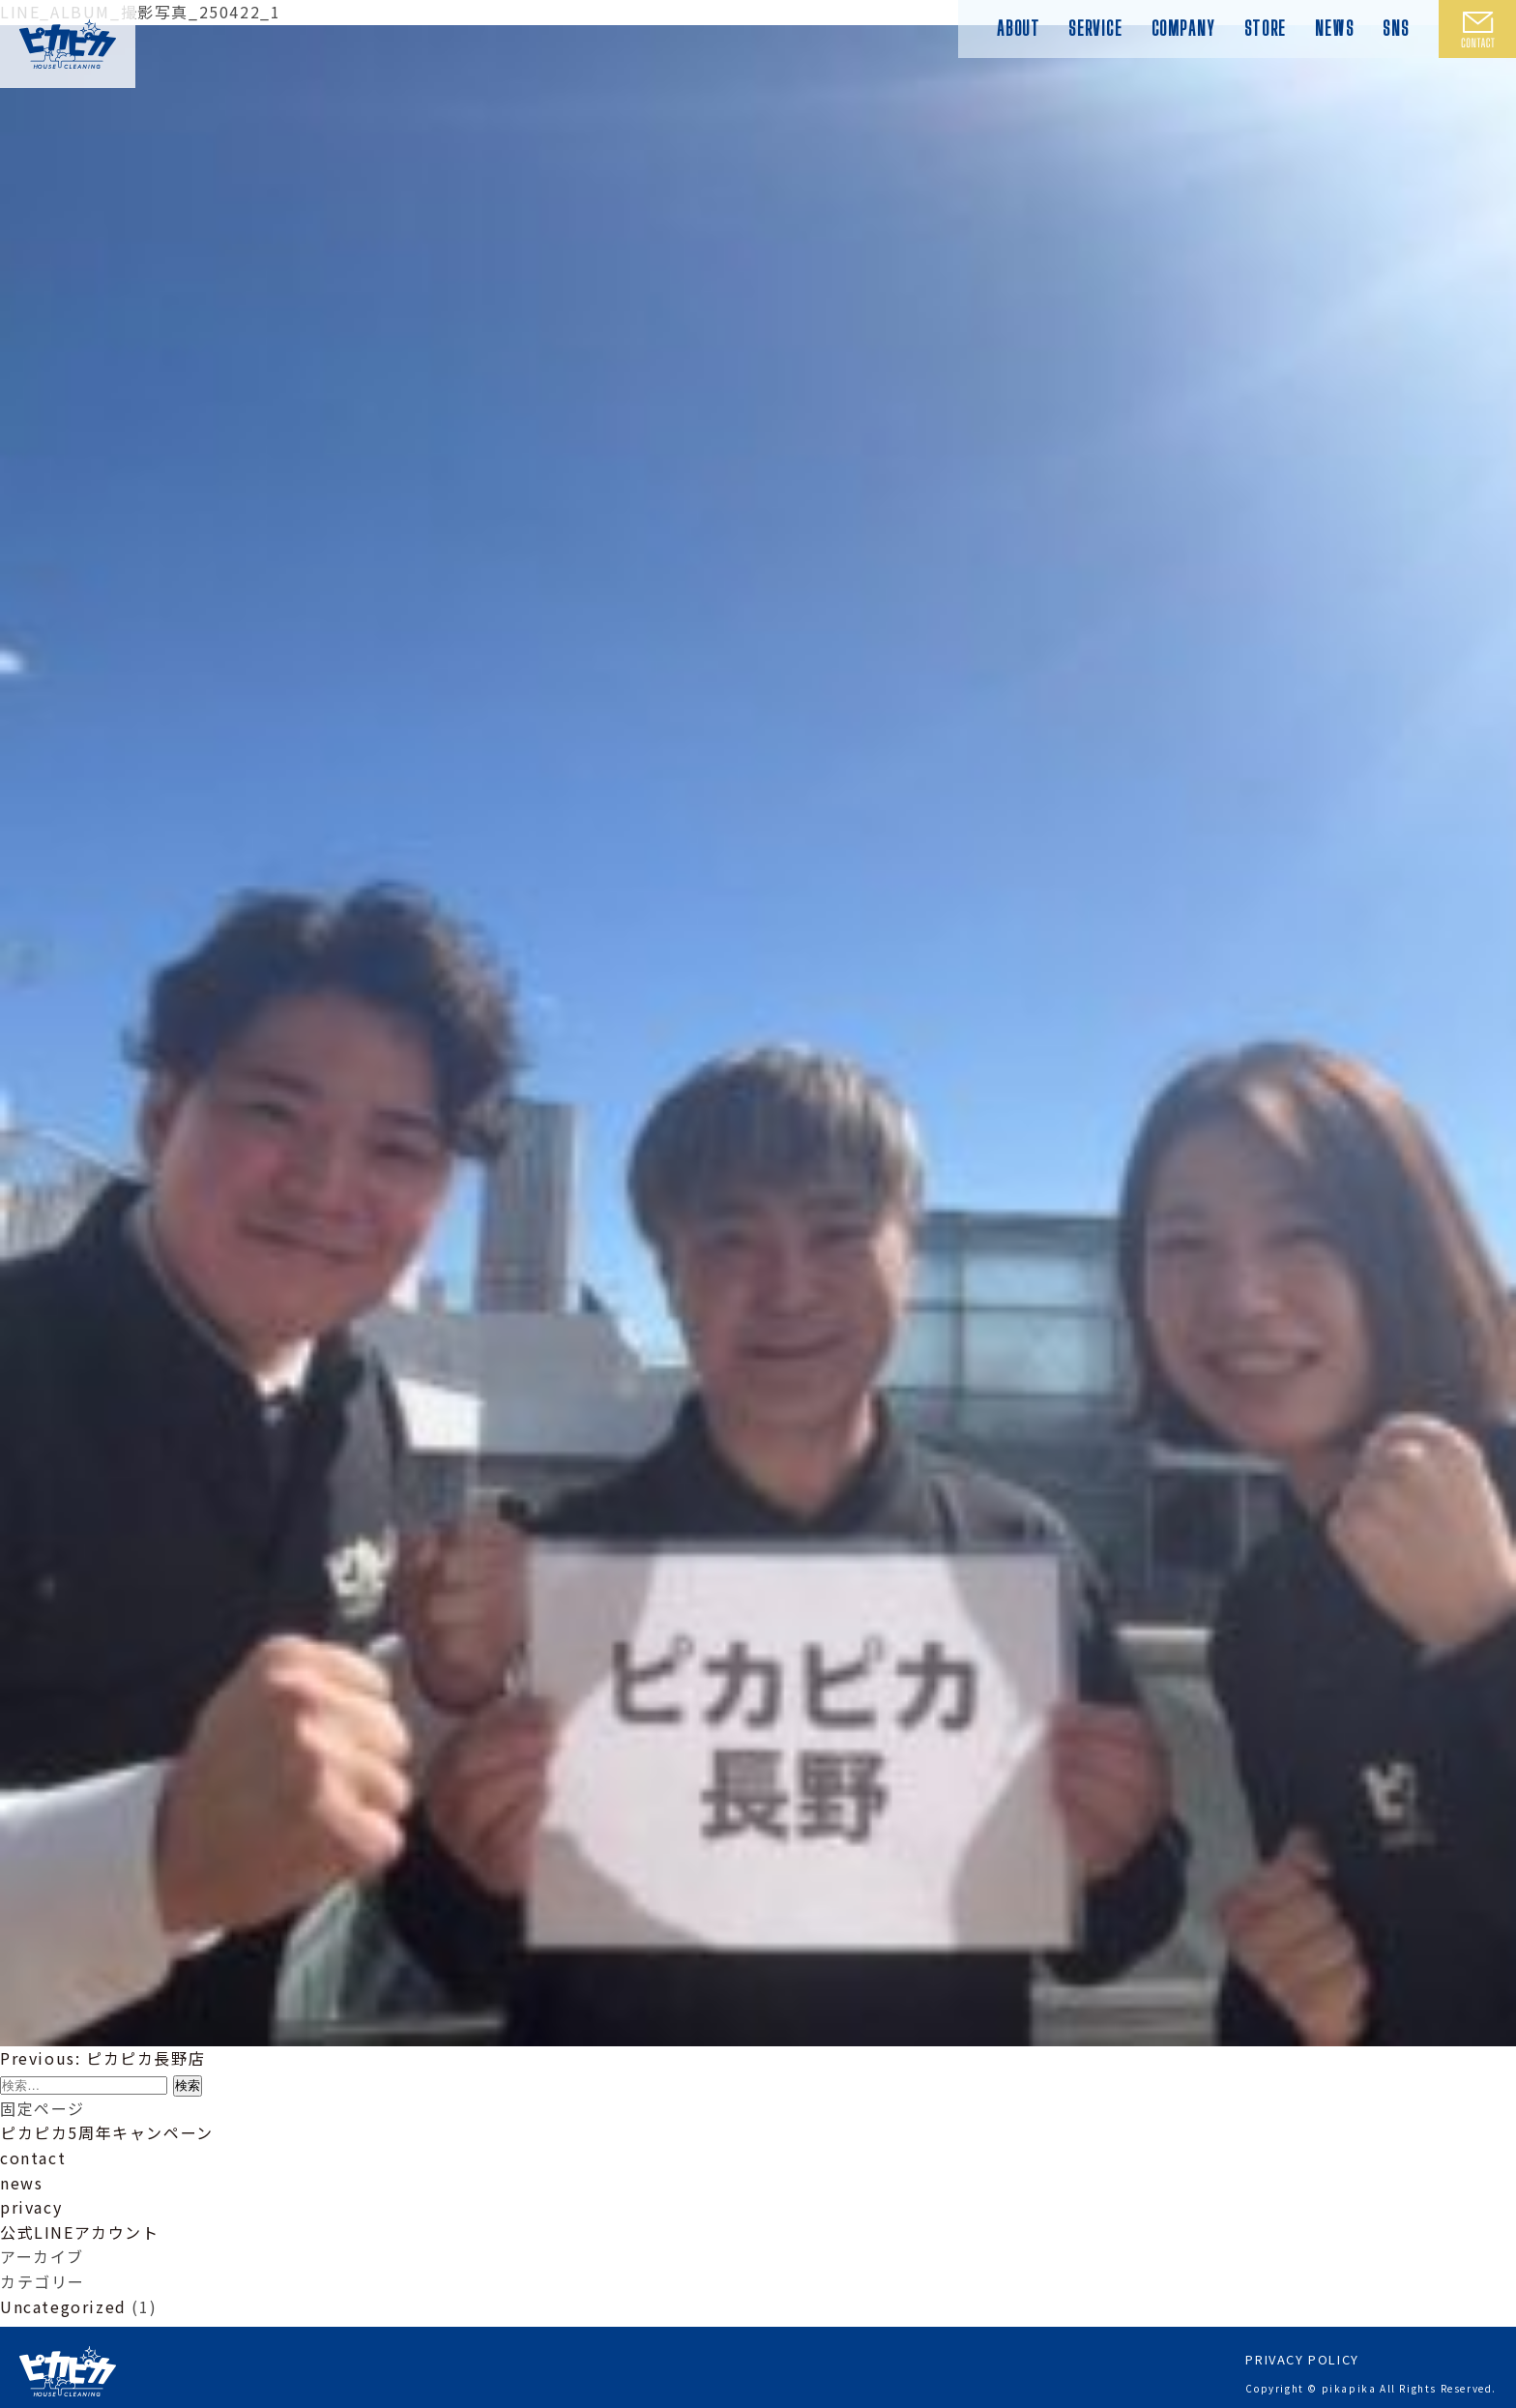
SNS (1396, 28)
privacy (31, 2206)
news (21, 2182)
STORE (1265, 28)
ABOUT (1018, 28)
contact (33, 2157)
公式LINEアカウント (80, 2232)
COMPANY (1183, 28)
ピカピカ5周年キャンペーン (107, 2132)
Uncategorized (63, 2306)
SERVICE (1095, 28)
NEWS (1334, 28)
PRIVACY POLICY (1301, 2351)
